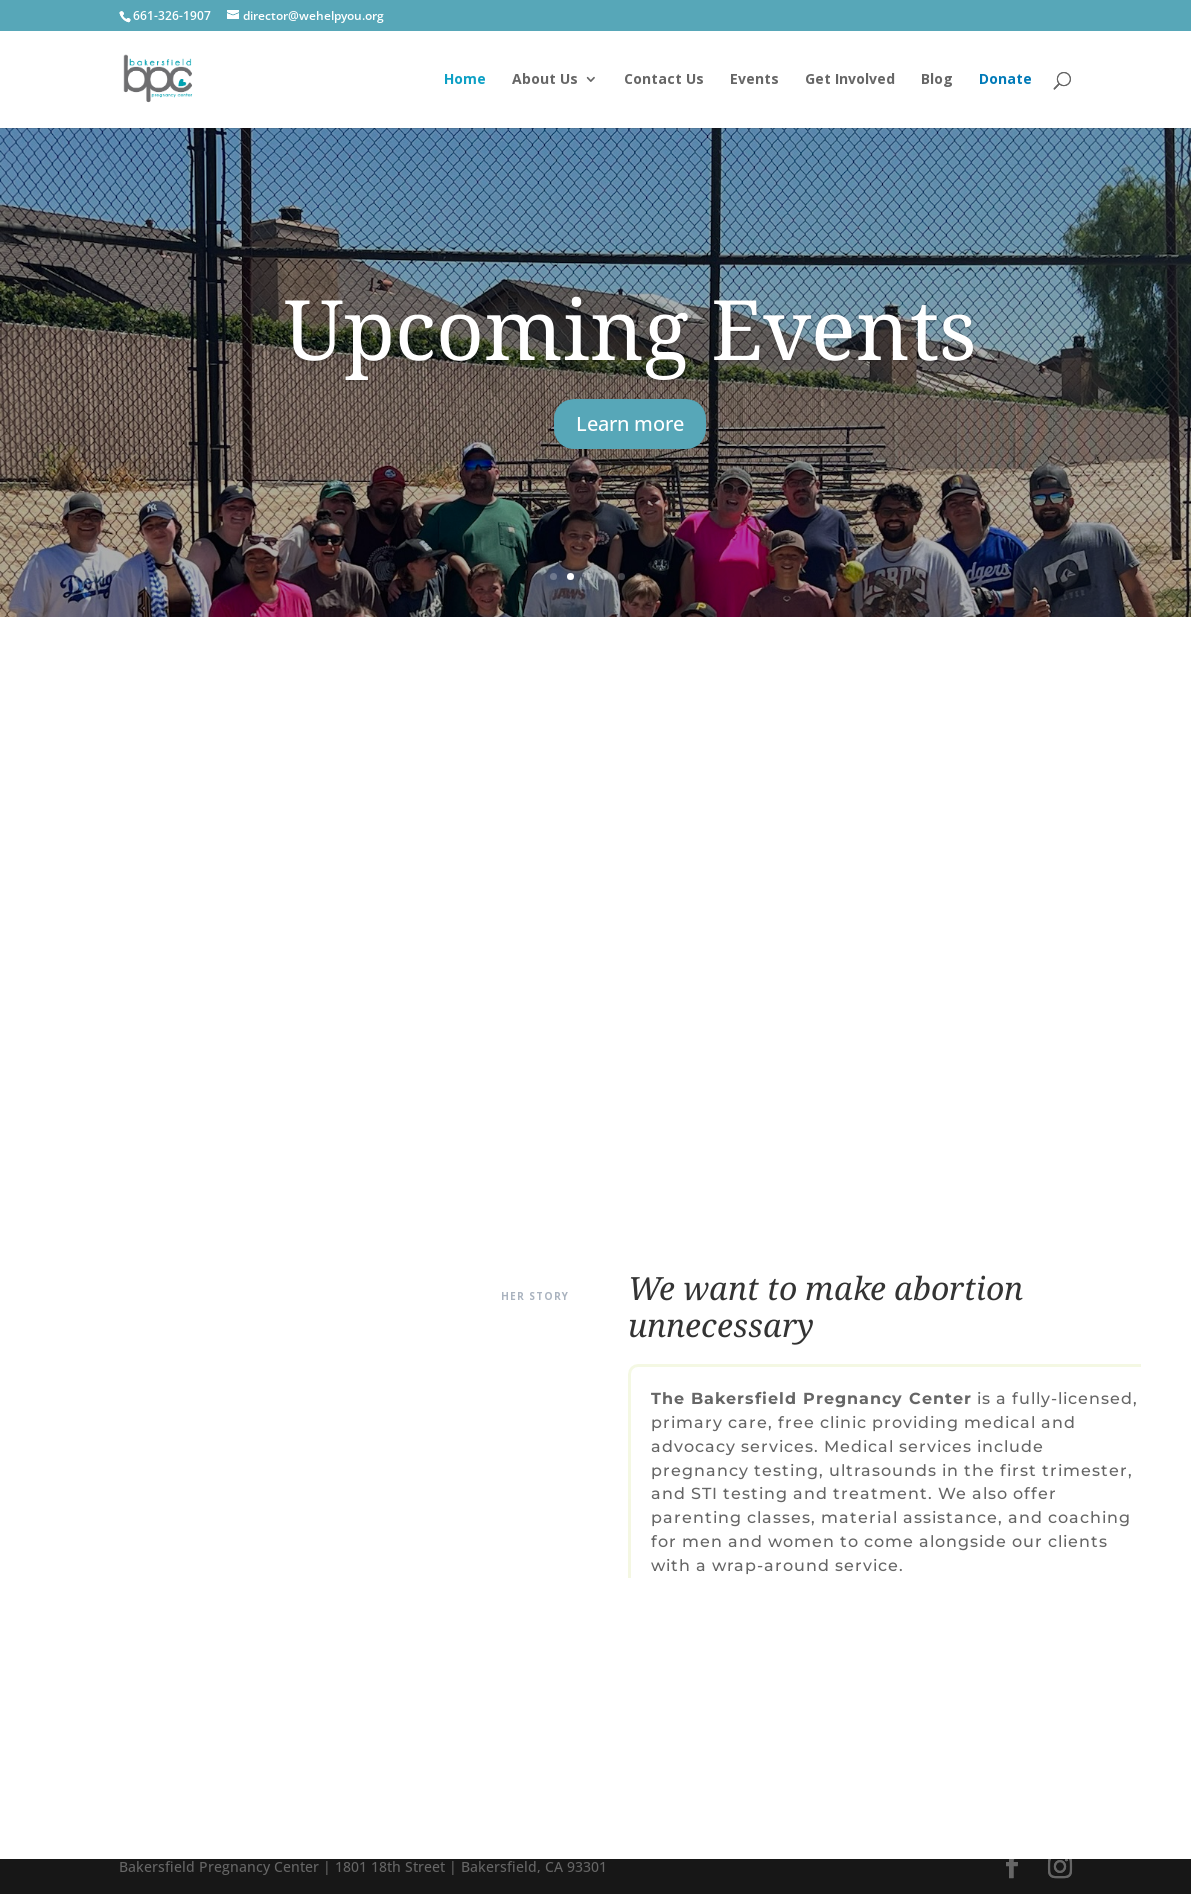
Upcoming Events (630, 327)
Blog (937, 80)
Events (754, 80)
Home (465, 80)
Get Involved (850, 80)
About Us (545, 80)
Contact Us (664, 80)
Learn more (630, 423)
